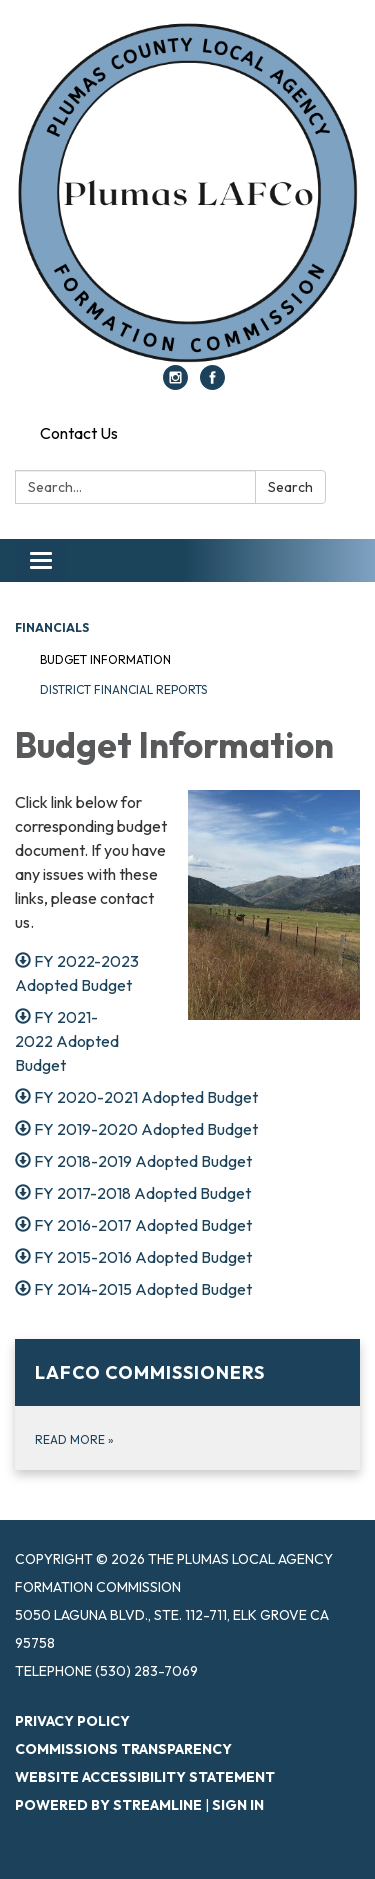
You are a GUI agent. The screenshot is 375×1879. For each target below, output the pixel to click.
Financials (52, 627)
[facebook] (212, 384)
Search (290, 487)
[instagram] (175, 384)
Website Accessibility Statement (145, 1777)
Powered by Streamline (108, 1805)
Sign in (238, 1805)
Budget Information (105, 659)
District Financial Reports (123, 689)
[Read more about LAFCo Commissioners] (187, 1404)
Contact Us (79, 433)
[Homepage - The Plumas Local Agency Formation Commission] (187, 192)
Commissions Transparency (123, 1749)
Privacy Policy (72, 1721)
